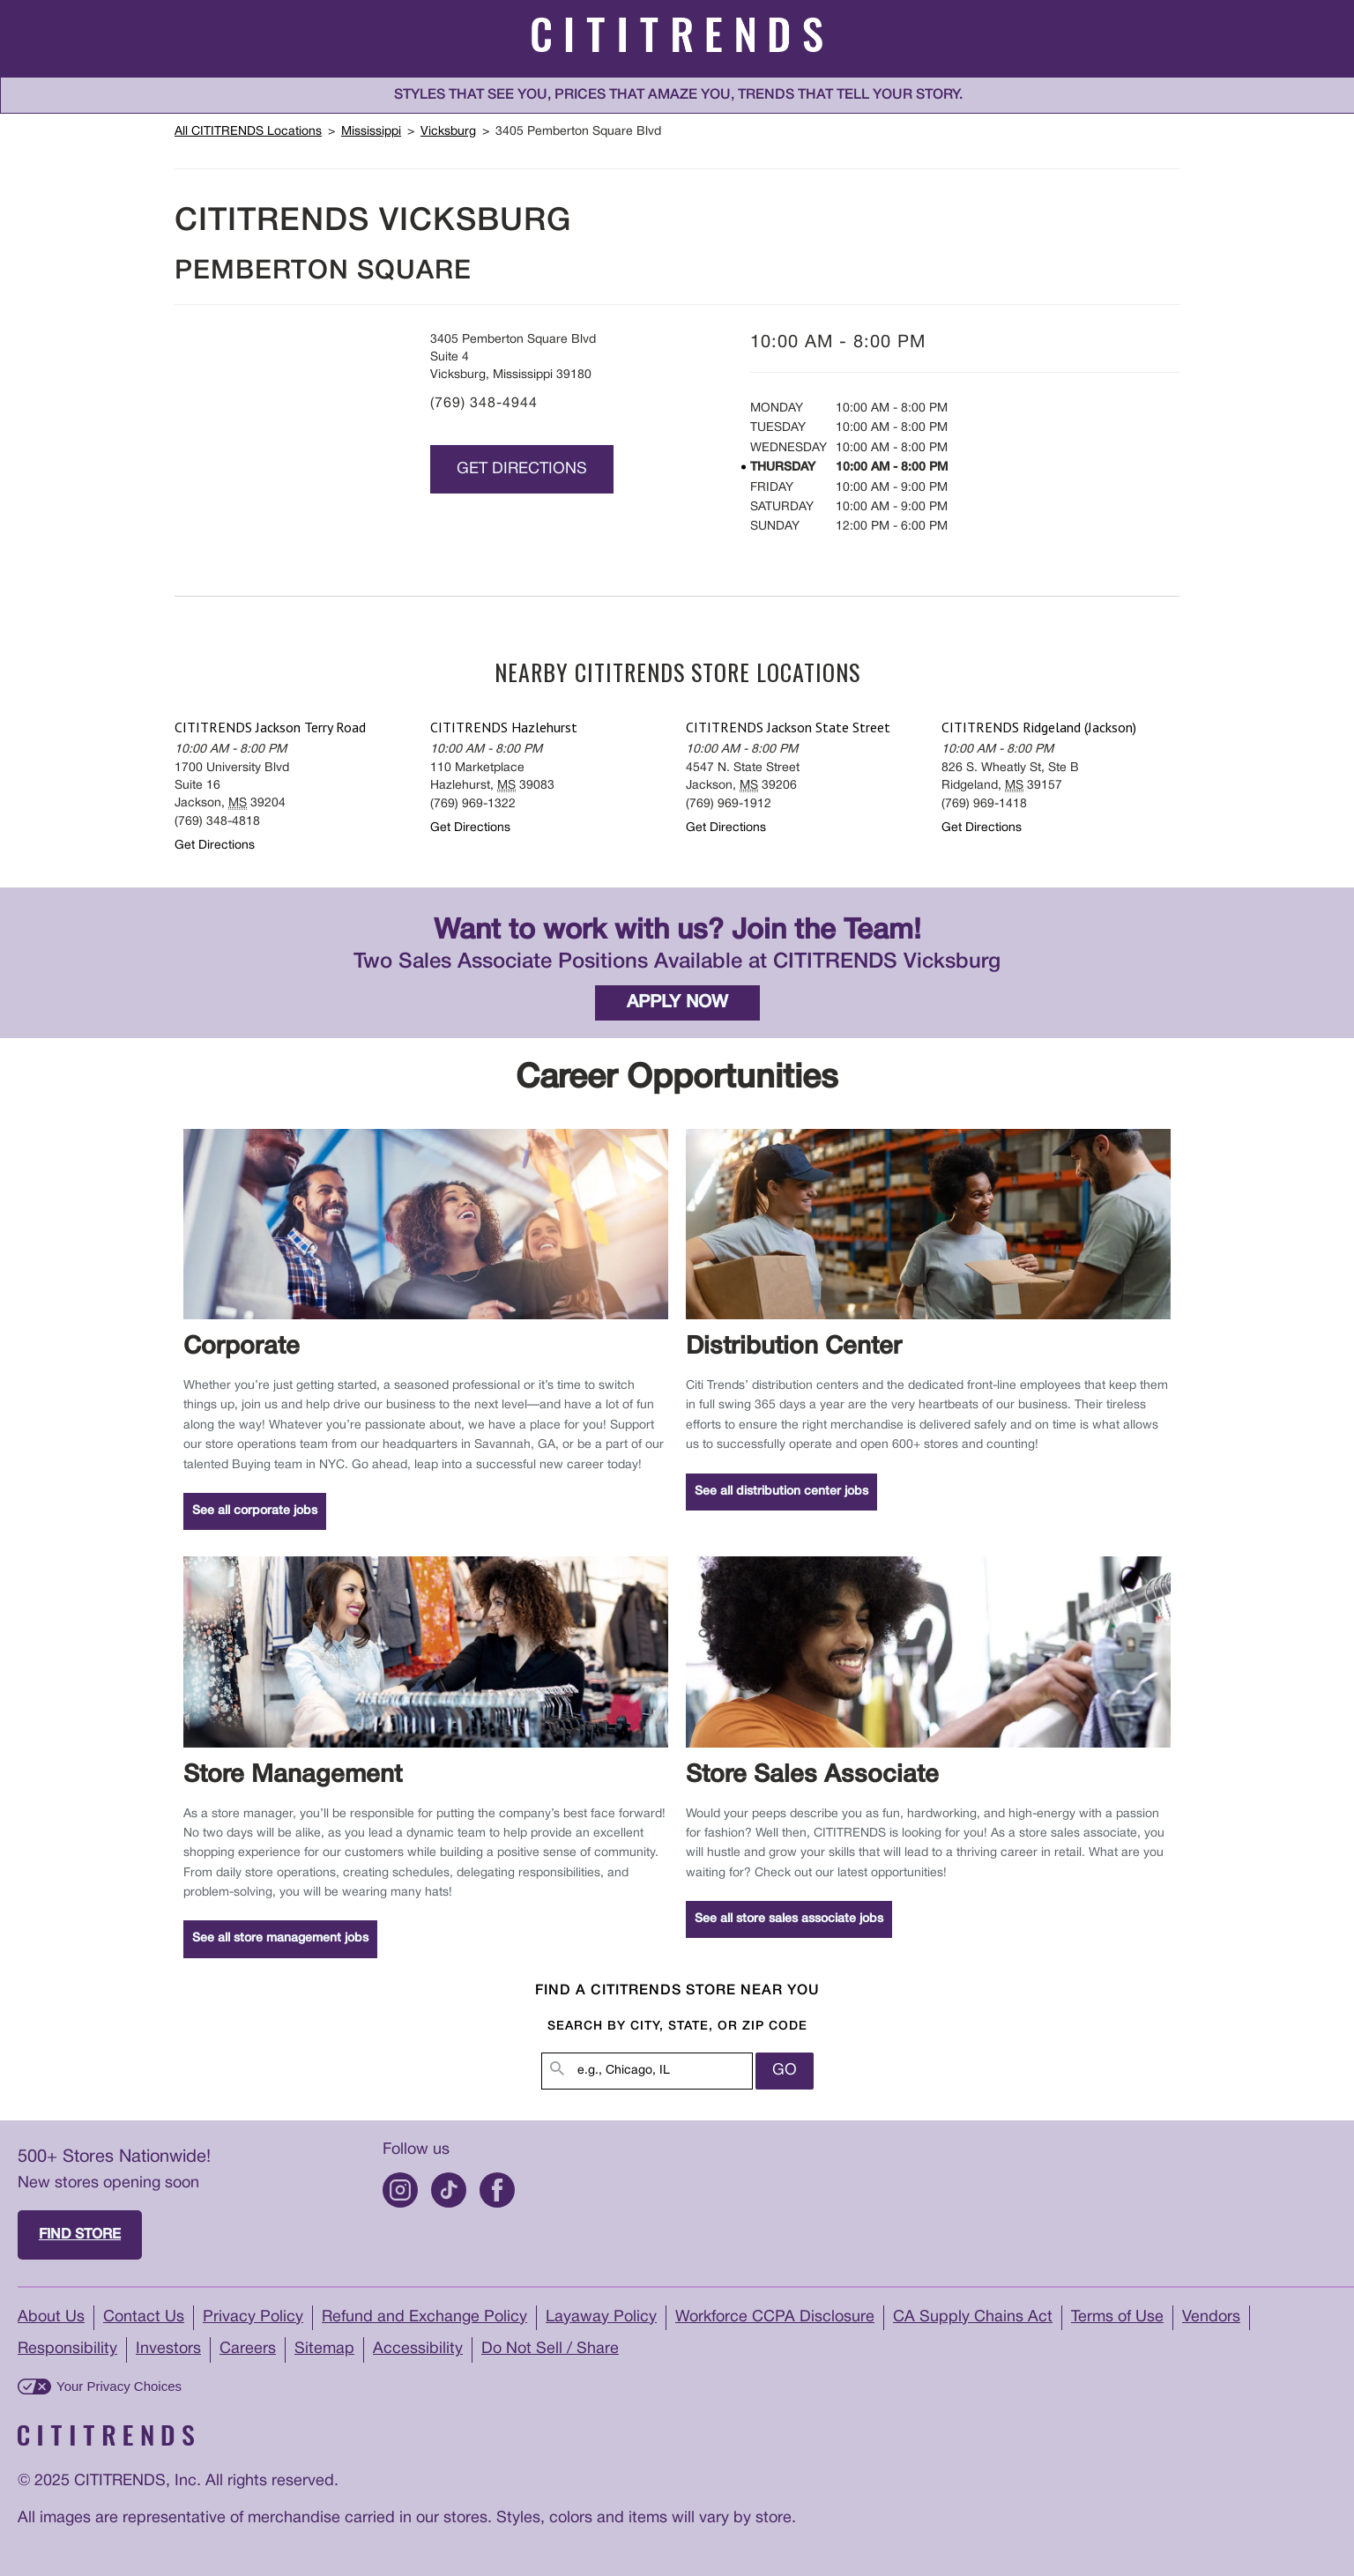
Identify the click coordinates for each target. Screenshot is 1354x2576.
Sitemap (324, 2349)
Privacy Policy (253, 2317)
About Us (51, 2317)
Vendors (1211, 2317)
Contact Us (143, 2317)
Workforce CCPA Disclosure (774, 2317)
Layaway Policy (601, 2317)
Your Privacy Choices (119, 2386)
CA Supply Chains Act (973, 2317)
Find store (80, 2235)
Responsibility (67, 2349)
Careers (247, 2349)
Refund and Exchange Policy (424, 2317)
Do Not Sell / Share (550, 2349)
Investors (168, 2349)
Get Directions (522, 469)
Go (784, 2070)
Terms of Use (1117, 2317)
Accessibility (418, 2349)
